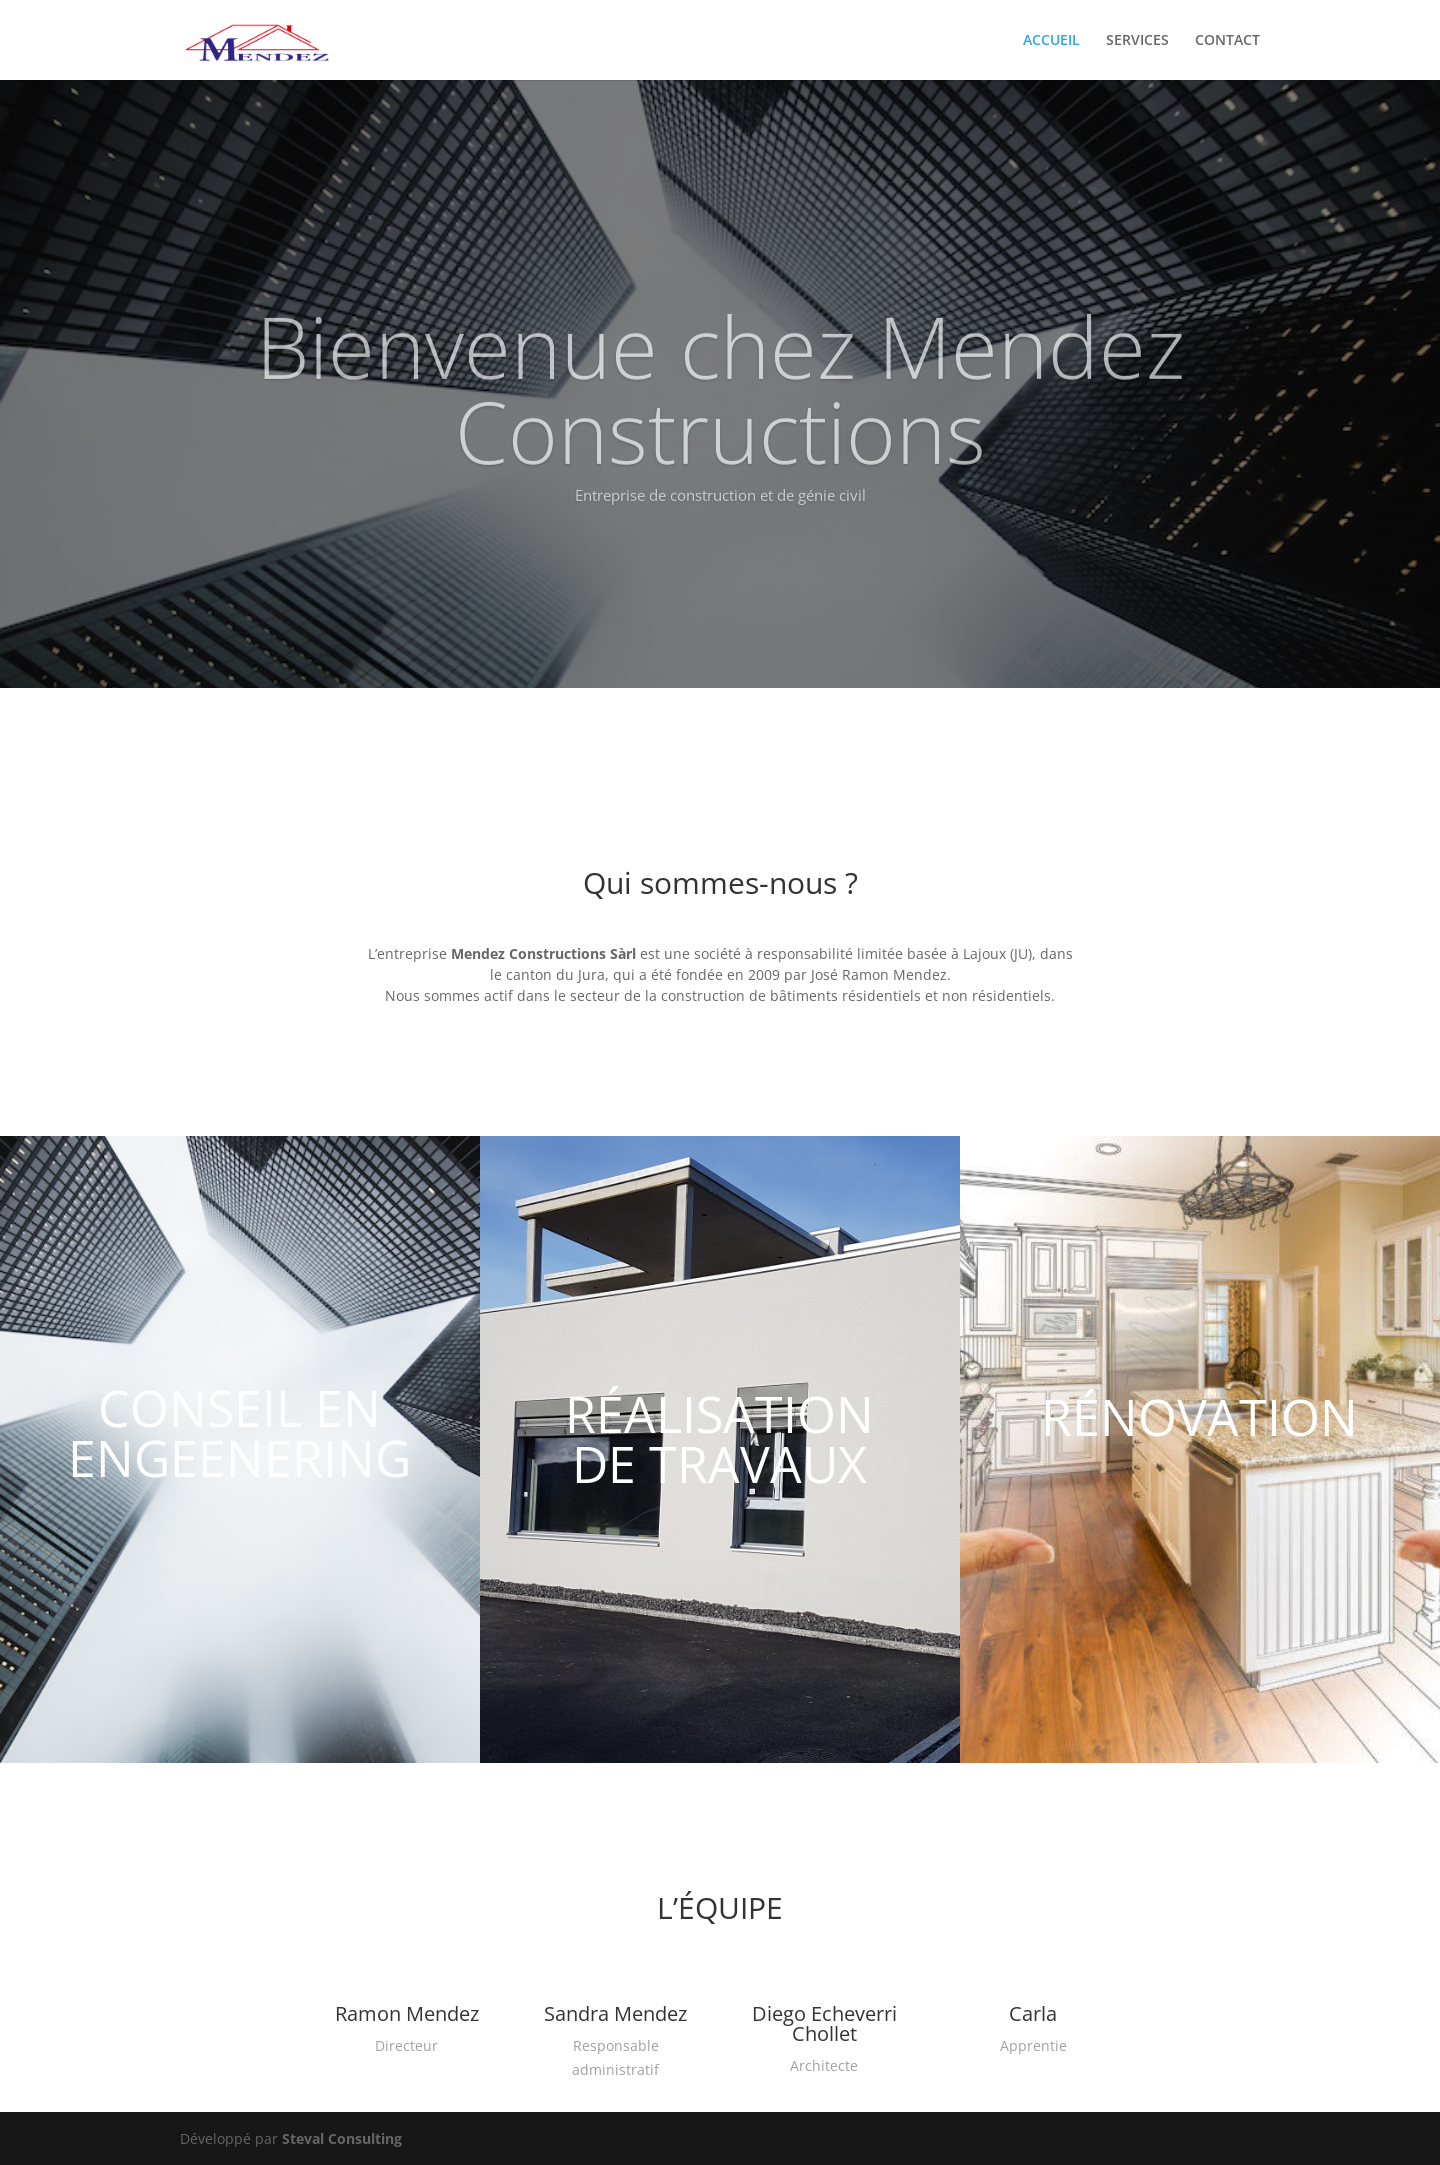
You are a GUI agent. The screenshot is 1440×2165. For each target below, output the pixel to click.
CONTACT (1227, 41)
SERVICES (1137, 41)
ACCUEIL (1051, 41)
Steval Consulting (342, 2138)
